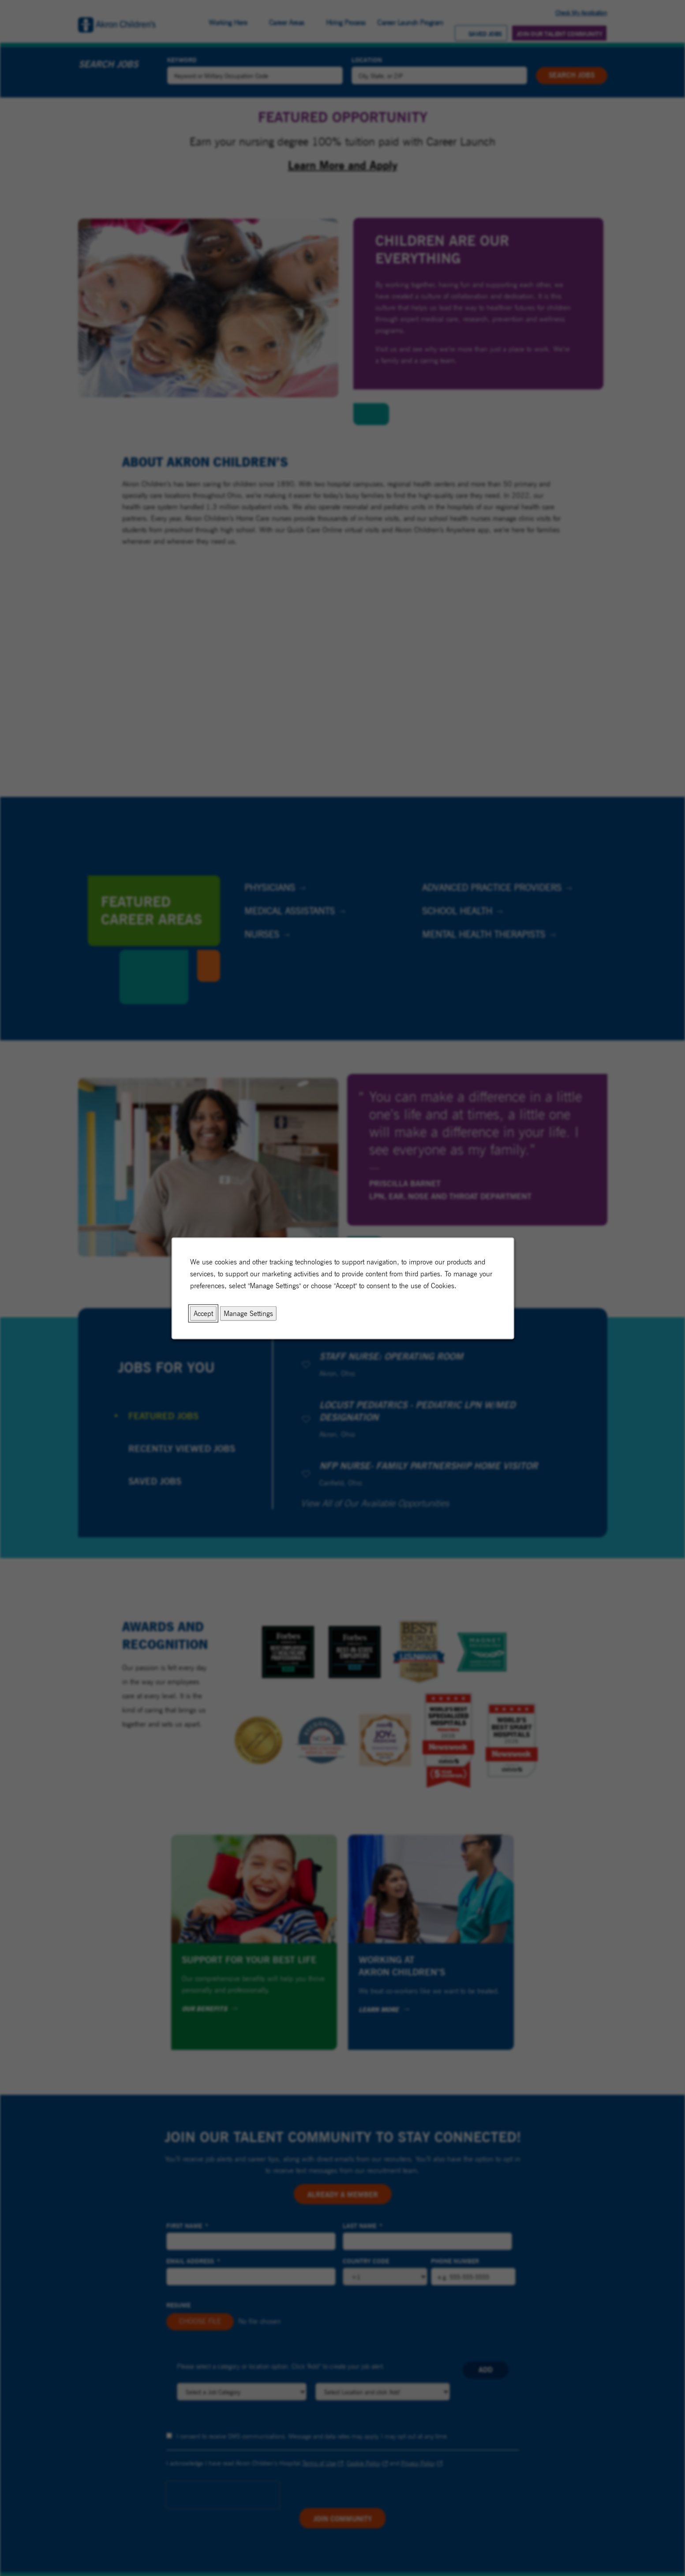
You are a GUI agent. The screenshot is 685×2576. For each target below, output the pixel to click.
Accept (203, 1313)
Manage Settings (248, 1313)
